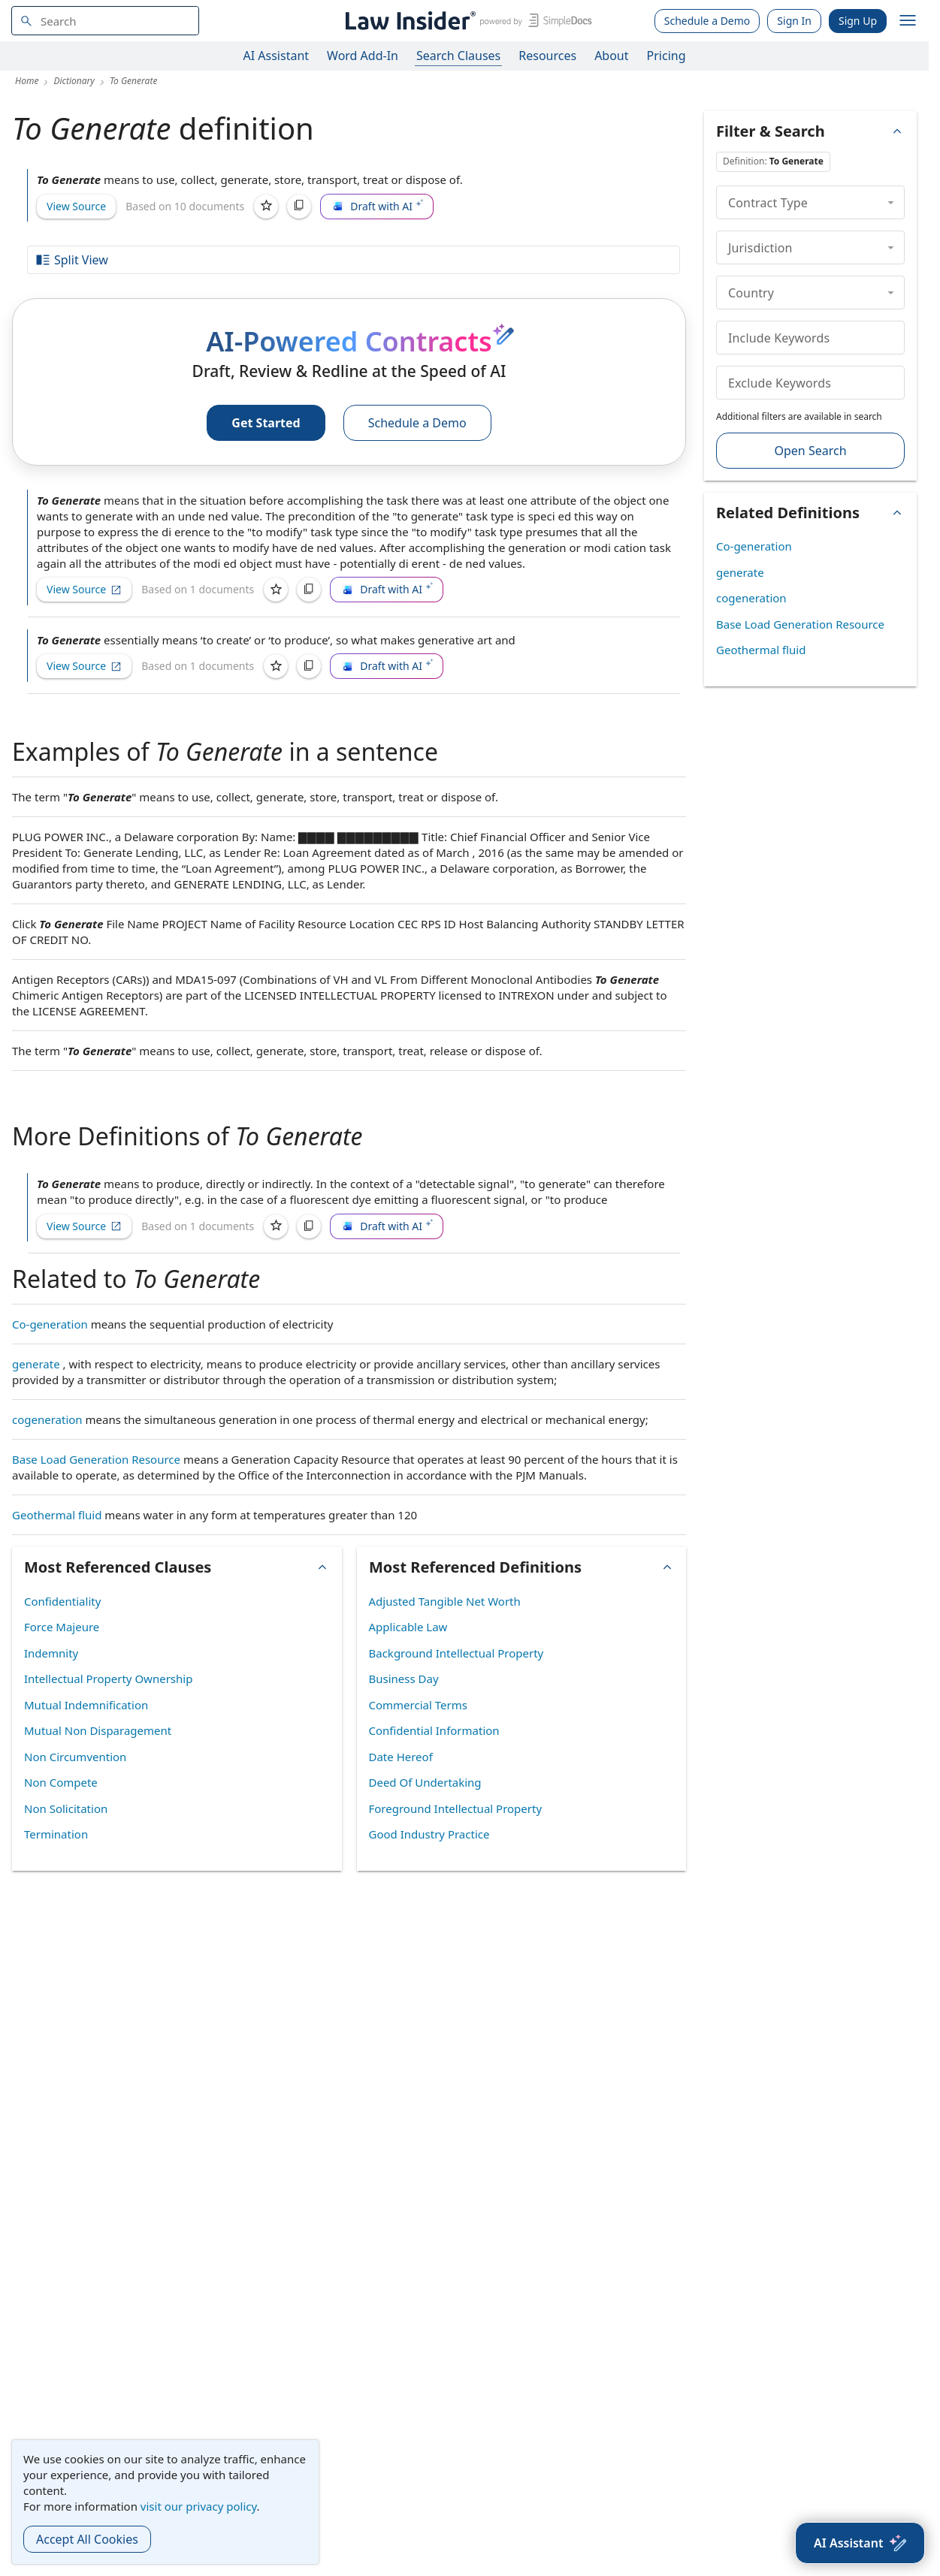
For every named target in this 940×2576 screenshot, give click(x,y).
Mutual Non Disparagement (97, 1730)
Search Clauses (458, 55)
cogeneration (47, 1419)
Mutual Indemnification (86, 1704)
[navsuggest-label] (105, 20)
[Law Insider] (466, 20)
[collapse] (891, 202)
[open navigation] (907, 21)
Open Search (810, 450)
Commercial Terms (418, 1704)
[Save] (266, 207)
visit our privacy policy (199, 2506)
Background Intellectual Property (456, 1653)
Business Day (404, 1678)
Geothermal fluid (56, 1514)
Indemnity (51, 1653)
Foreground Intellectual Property (456, 1808)
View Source (76, 206)
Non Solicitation (65, 1808)
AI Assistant (276, 55)
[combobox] (105, 20)
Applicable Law (408, 1626)
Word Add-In (362, 55)
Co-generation (50, 1324)
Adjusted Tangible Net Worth (445, 1601)
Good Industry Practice (429, 1834)
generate (36, 1363)
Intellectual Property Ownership (108, 1678)
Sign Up (858, 21)
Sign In (794, 21)
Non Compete (61, 1782)
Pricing (666, 55)
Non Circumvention (75, 1756)
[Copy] (299, 207)
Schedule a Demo (707, 21)
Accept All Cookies (87, 2539)
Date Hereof (401, 1756)
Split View (71, 260)
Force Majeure (61, 1626)
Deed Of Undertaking (425, 1782)
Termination (56, 1834)
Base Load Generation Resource (96, 1459)
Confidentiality (62, 1601)
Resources (547, 55)
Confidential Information (434, 1730)
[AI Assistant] (860, 2543)
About (611, 55)
